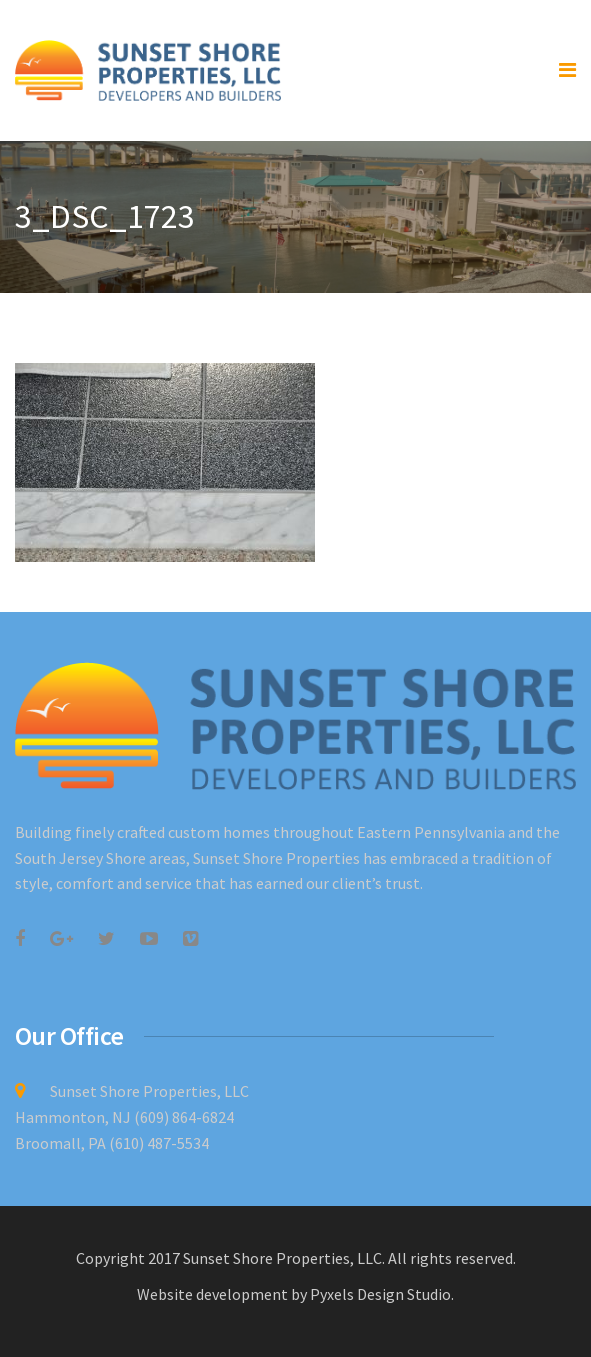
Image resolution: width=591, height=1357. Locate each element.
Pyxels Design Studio (380, 1294)
